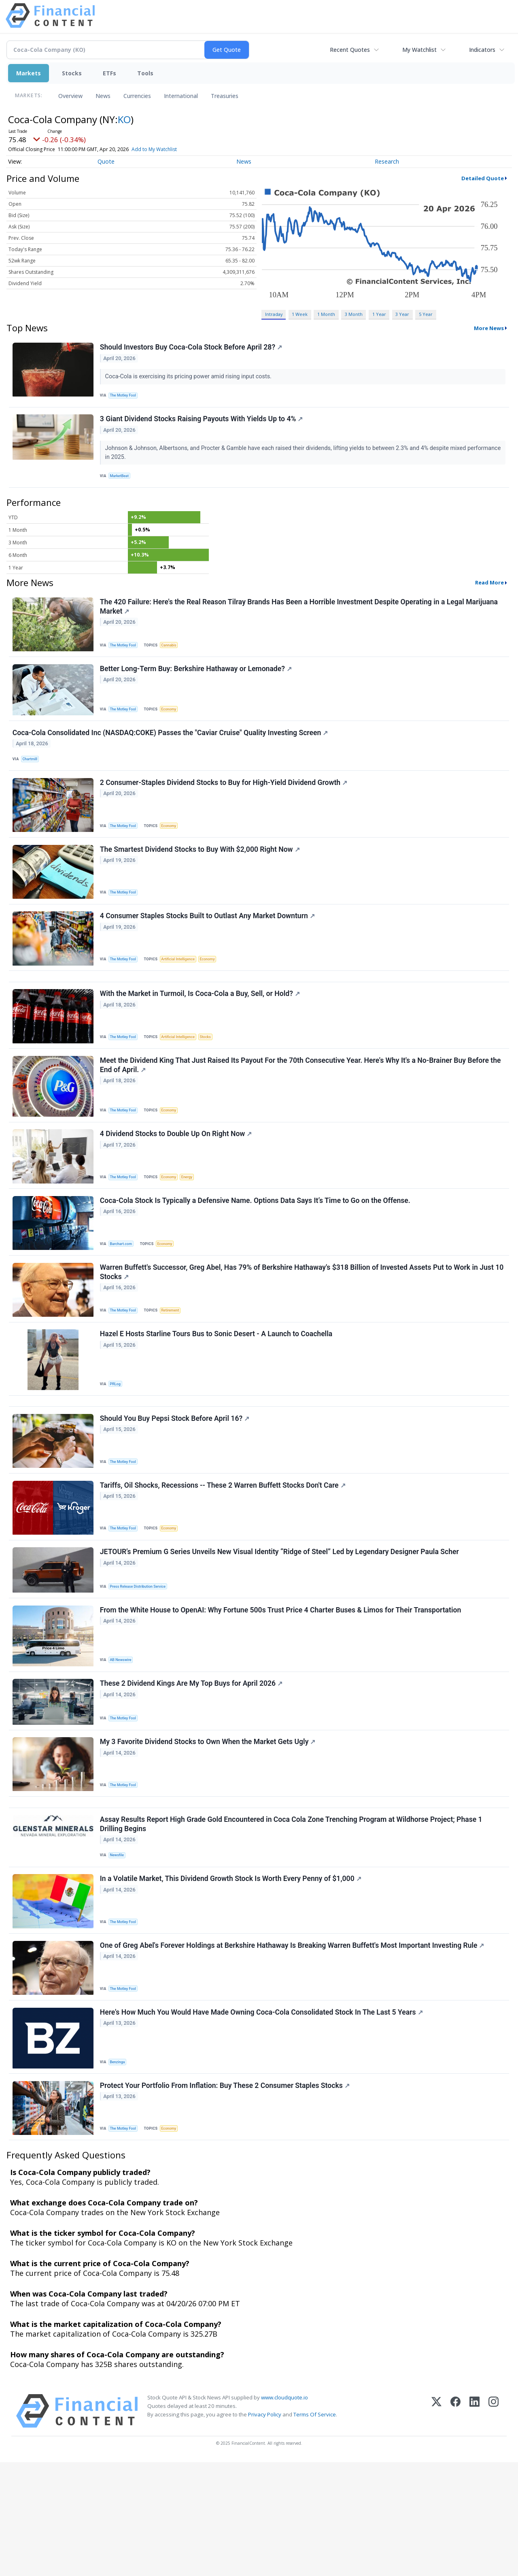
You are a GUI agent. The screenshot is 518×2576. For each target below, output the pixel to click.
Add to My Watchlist (154, 149)
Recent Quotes (350, 49)
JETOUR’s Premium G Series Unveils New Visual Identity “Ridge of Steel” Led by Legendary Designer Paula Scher (280, 1627)
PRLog (117, 1442)
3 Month (354, 314)
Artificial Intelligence (183, 990)
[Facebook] (455, 2524)
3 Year (402, 314)
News (103, 96)
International (181, 96)
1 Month (326, 314)
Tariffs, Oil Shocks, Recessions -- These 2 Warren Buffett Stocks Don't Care (224, 1556)
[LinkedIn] (474, 2524)
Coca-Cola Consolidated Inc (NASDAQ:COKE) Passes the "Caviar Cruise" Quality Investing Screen (171, 752)
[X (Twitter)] (436, 2524)
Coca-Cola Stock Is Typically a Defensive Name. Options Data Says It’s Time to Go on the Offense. (256, 1252)
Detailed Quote (482, 178)
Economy (174, 723)
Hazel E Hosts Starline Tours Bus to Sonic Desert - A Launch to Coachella (217, 1393)
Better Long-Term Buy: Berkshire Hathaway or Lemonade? (197, 684)
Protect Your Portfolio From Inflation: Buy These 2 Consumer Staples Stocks (226, 2196)
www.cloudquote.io (284, 2511)
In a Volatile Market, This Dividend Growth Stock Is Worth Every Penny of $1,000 (232, 1978)
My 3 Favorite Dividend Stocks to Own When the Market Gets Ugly (209, 1828)
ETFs (109, 73)
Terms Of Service (314, 2528)
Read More (489, 592)
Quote (106, 161)
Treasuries (224, 96)
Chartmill (32, 778)
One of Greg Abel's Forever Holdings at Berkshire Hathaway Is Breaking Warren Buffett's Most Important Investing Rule (293, 2049)
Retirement (175, 1365)
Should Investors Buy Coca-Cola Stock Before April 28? (192, 349)
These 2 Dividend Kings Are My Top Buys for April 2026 (192, 1766)
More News (489, 328)
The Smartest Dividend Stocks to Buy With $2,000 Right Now (201, 877)
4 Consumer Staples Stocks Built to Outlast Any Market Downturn (208, 948)
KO (124, 119)
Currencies (137, 96)
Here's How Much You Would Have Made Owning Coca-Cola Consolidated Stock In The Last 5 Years (262, 2119)
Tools (145, 73)
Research (387, 161)
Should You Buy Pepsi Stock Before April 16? (176, 1485)
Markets (28, 73)
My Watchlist (419, 49)
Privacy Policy (264, 2528)
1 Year (379, 314)
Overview (70, 96)
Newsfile (119, 1950)
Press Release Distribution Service (141, 1661)
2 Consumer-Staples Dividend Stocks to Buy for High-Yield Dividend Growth (224, 806)
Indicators (482, 49)
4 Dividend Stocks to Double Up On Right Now (177, 1181)
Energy (194, 1224)
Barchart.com (123, 1294)
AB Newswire (123, 1738)
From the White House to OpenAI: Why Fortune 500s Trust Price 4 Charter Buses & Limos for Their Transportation (282, 1689)
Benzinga (120, 2169)
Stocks (72, 73)
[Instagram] (493, 2524)
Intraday (273, 314)
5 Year (426, 314)
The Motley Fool (126, 397)
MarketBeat (122, 482)
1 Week (300, 314)
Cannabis (174, 656)
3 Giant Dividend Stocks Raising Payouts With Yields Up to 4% (202, 425)
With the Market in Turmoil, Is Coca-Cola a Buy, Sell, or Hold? (201, 1033)
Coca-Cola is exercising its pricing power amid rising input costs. (190, 377)
